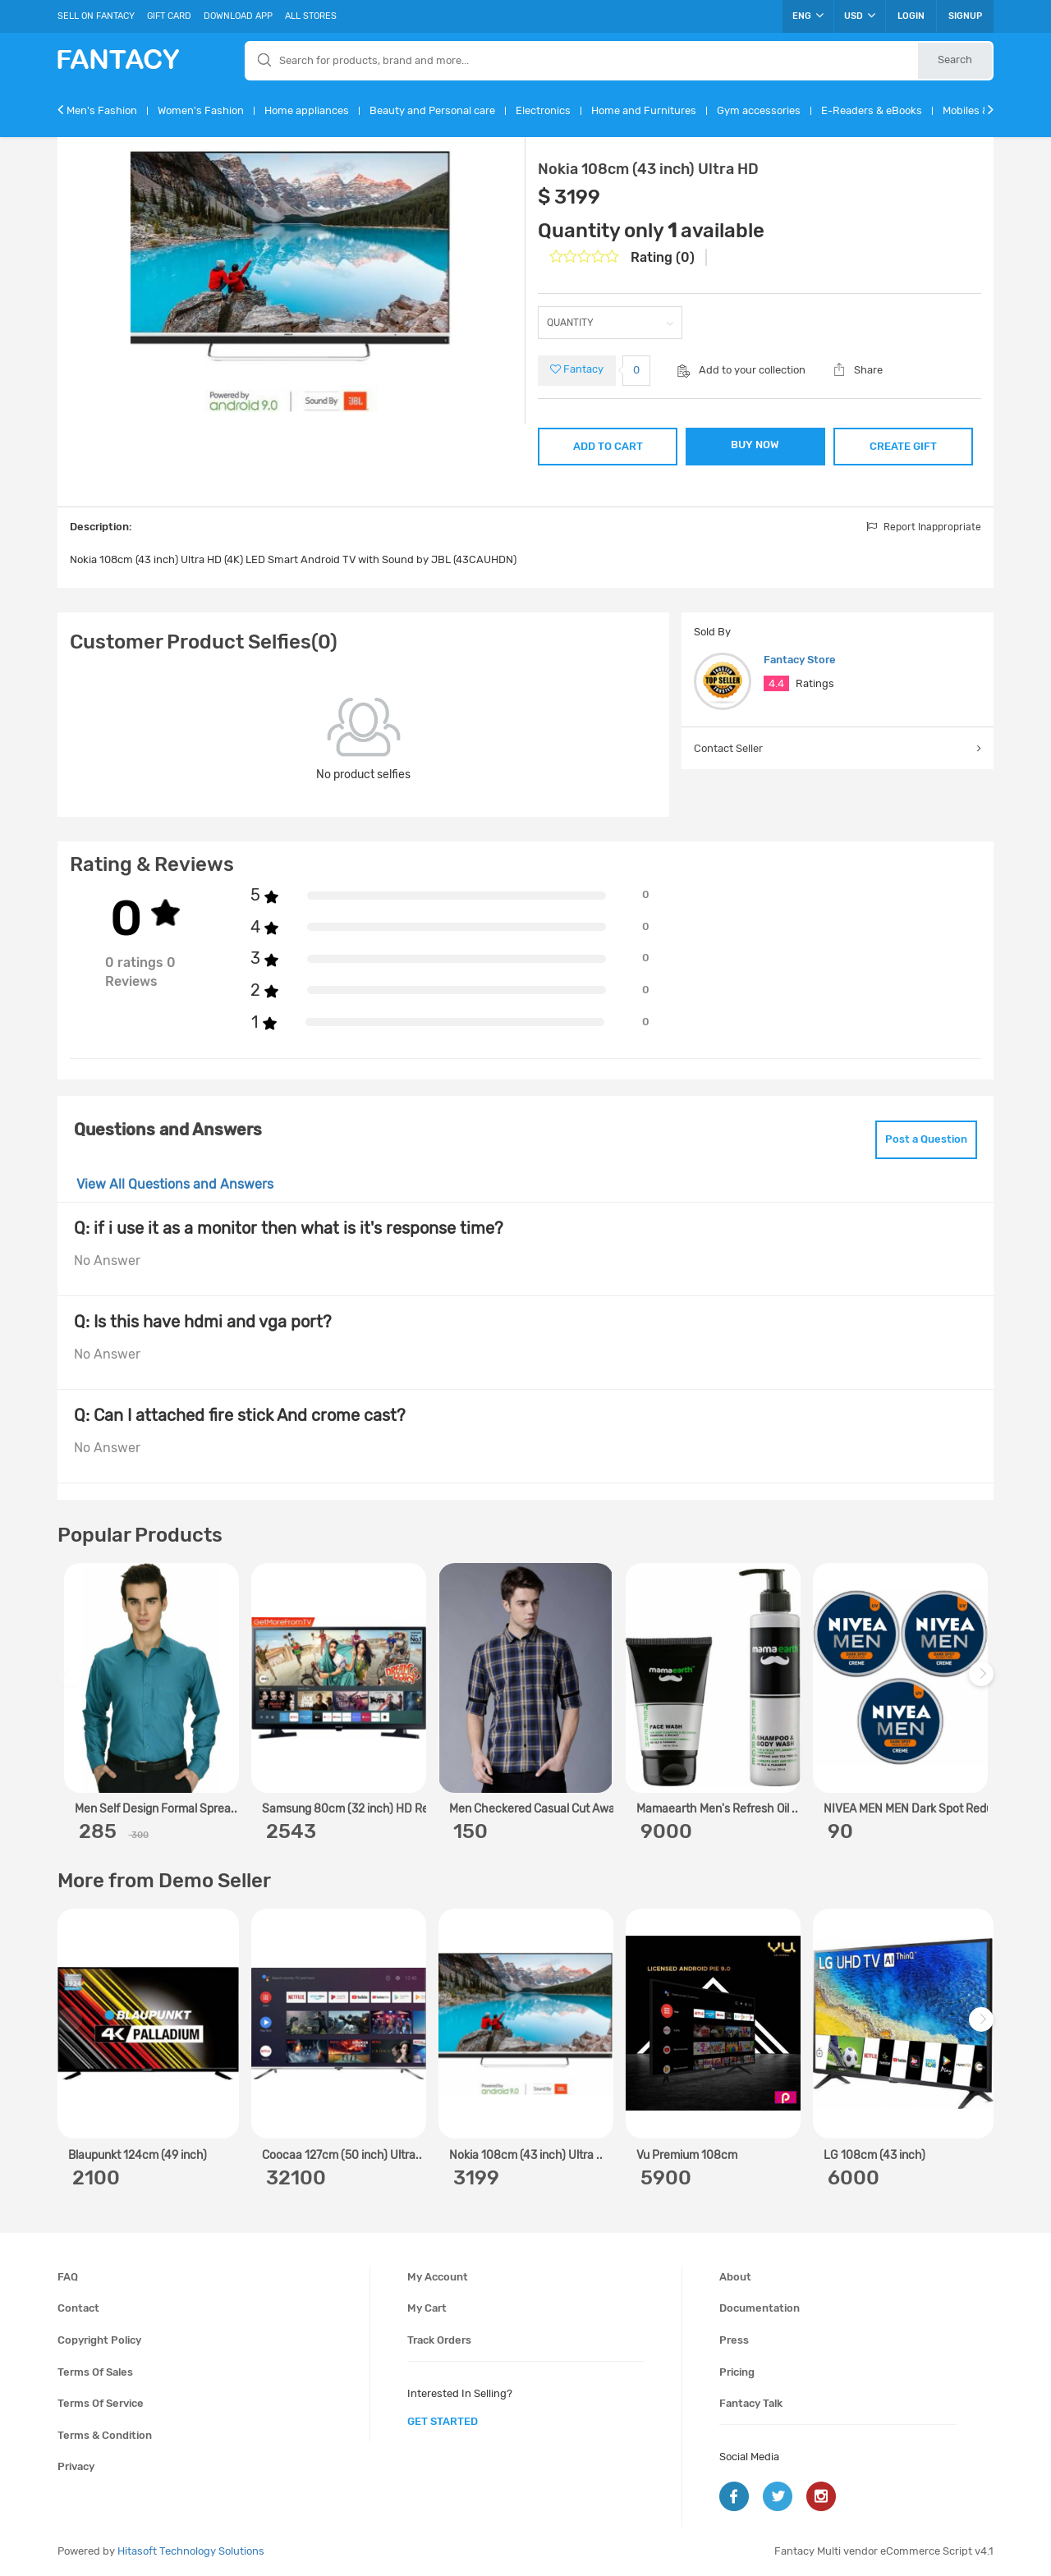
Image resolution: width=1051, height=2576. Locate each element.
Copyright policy (99, 2340)
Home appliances (306, 110)
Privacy (75, 2466)
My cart (427, 2308)
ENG (808, 15)
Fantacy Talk (751, 2403)
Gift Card (169, 16)
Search (955, 59)
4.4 (776, 683)
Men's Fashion (102, 110)
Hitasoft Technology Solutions (190, 2551)
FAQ (67, 2277)
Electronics (543, 110)
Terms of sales (95, 2372)
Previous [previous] (72, 1681)
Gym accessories (759, 110)
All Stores (311, 16)
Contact (78, 2308)
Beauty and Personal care (432, 110)
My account (437, 2277)
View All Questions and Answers (174, 1184)
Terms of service (100, 2403)
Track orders (439, 2340)
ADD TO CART (608, 446)
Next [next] (984, 1681)
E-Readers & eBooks (871, 110)
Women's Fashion (201, 110)
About (735, 2277)
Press (734, 2340)
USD (859, 15)
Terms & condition (104, 2435)
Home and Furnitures (643, 110)
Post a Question (926, 1139)
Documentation (759, 2308)
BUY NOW (755, 444)
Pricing (737, 2372)
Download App (238, 16)
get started (442, 2421)
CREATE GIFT (903, 446)
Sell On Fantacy (96, 16)
